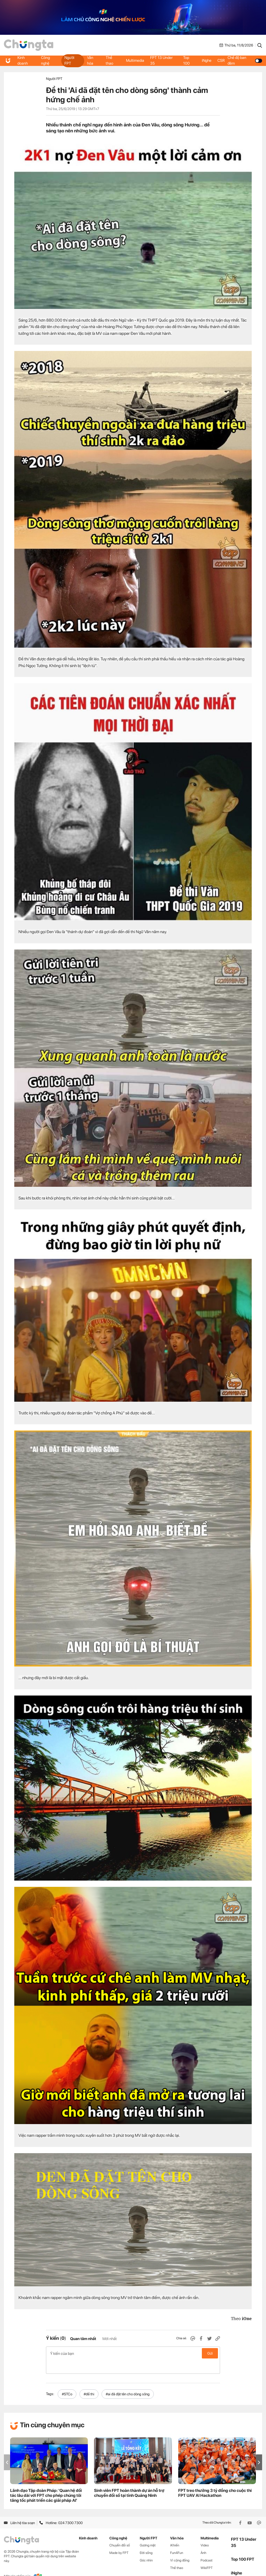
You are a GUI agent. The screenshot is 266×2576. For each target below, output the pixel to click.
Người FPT (69, 60)
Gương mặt (148, 2531)
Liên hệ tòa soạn (19, 2509)
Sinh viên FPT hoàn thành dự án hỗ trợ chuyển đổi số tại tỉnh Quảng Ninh (129, 2479)
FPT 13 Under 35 (162, 60)
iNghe (207, 60)
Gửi (210, 2353)
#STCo (67, 2380)
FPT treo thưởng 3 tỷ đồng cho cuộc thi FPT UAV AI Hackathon (215, 2479)
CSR (223, 60)
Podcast (206, 2546)
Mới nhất (109, 2338)
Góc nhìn (146, 2546)
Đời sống (146, 2539)
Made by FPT (119, 2539)
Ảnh (203, 2539)
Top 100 (186, 60)
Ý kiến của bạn (133, 2353)
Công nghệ (45, 60)
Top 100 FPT (242, 2545)
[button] (259, 2449)
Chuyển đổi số (119, 2531)
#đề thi (89, 2380)
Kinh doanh (23, 60)
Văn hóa (90, 60)
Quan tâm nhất (83, 2338)
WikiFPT (207, 2554)
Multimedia (134, 60)
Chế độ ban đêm (246, 60)
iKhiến (174, 2531)
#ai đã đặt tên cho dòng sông (128, 2380)
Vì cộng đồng (179, 2546)
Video (205, 2531)
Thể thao (109, 60)
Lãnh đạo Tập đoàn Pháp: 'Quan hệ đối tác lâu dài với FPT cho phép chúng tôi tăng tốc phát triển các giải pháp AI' (46, 2481)
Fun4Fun (176, 2539)
